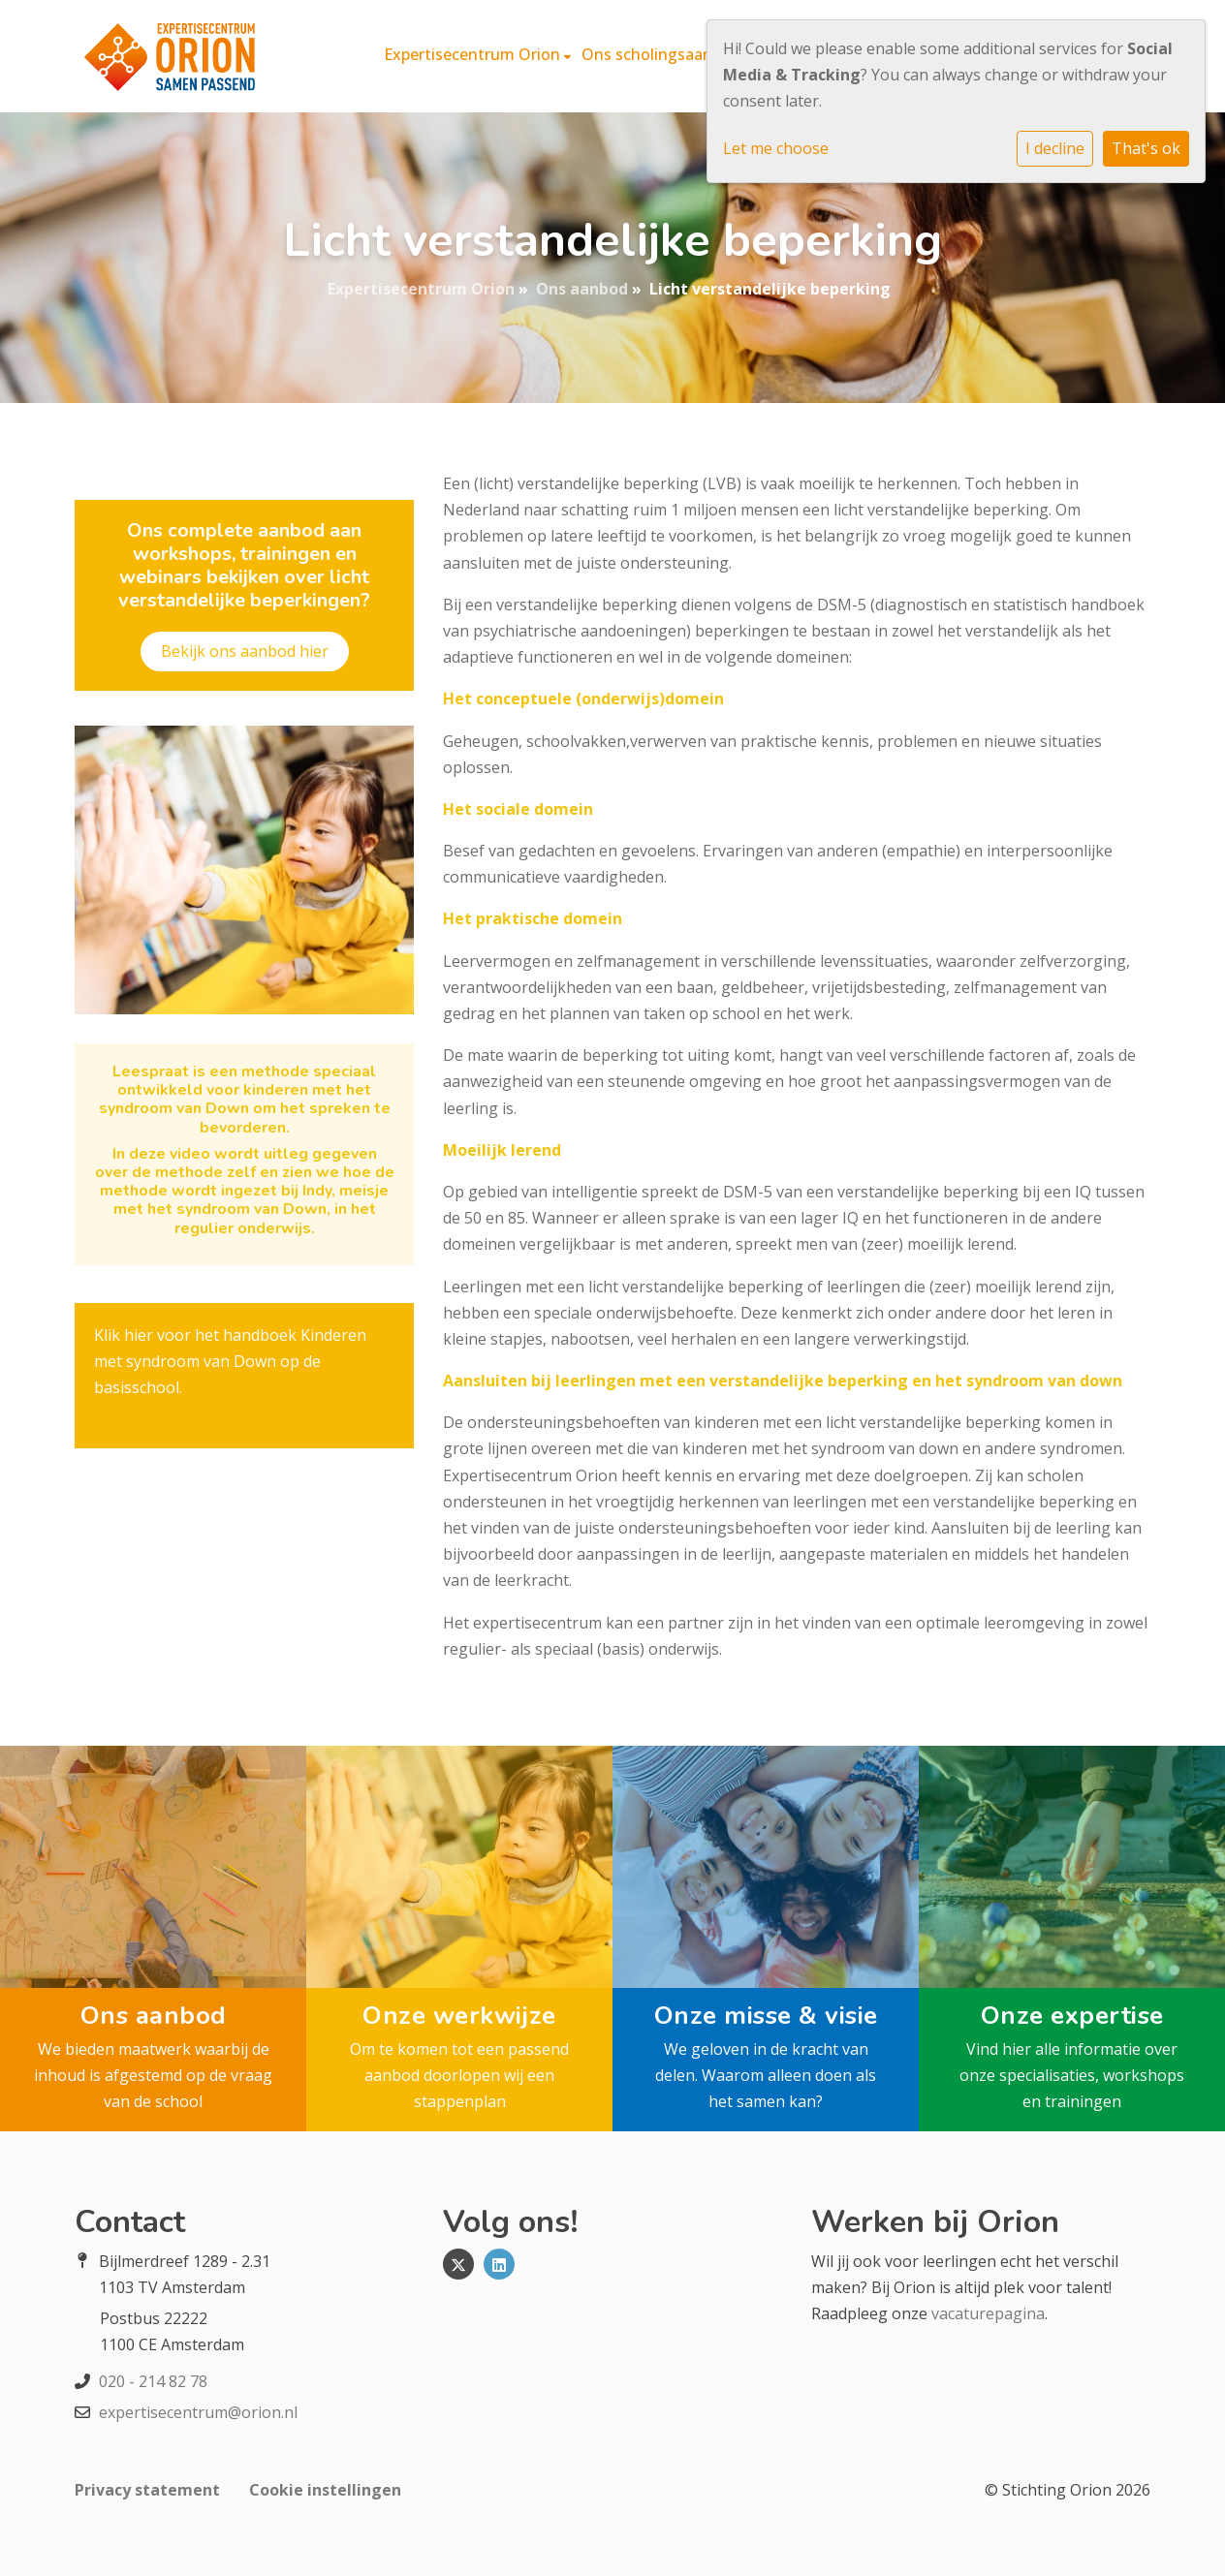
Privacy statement (147, 2489)
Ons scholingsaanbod (662, 54)
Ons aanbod (582, 288)
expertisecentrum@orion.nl (198, 2412)
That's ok (1146, 148)
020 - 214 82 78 (153, 2381)
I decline (1054, 148)
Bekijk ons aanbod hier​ (245, 651)
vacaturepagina (988, 2313)
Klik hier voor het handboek (195, 1335)
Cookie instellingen (325, 2489)
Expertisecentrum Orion (474, 54)
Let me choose (776, 148)
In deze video (163, 1153)
